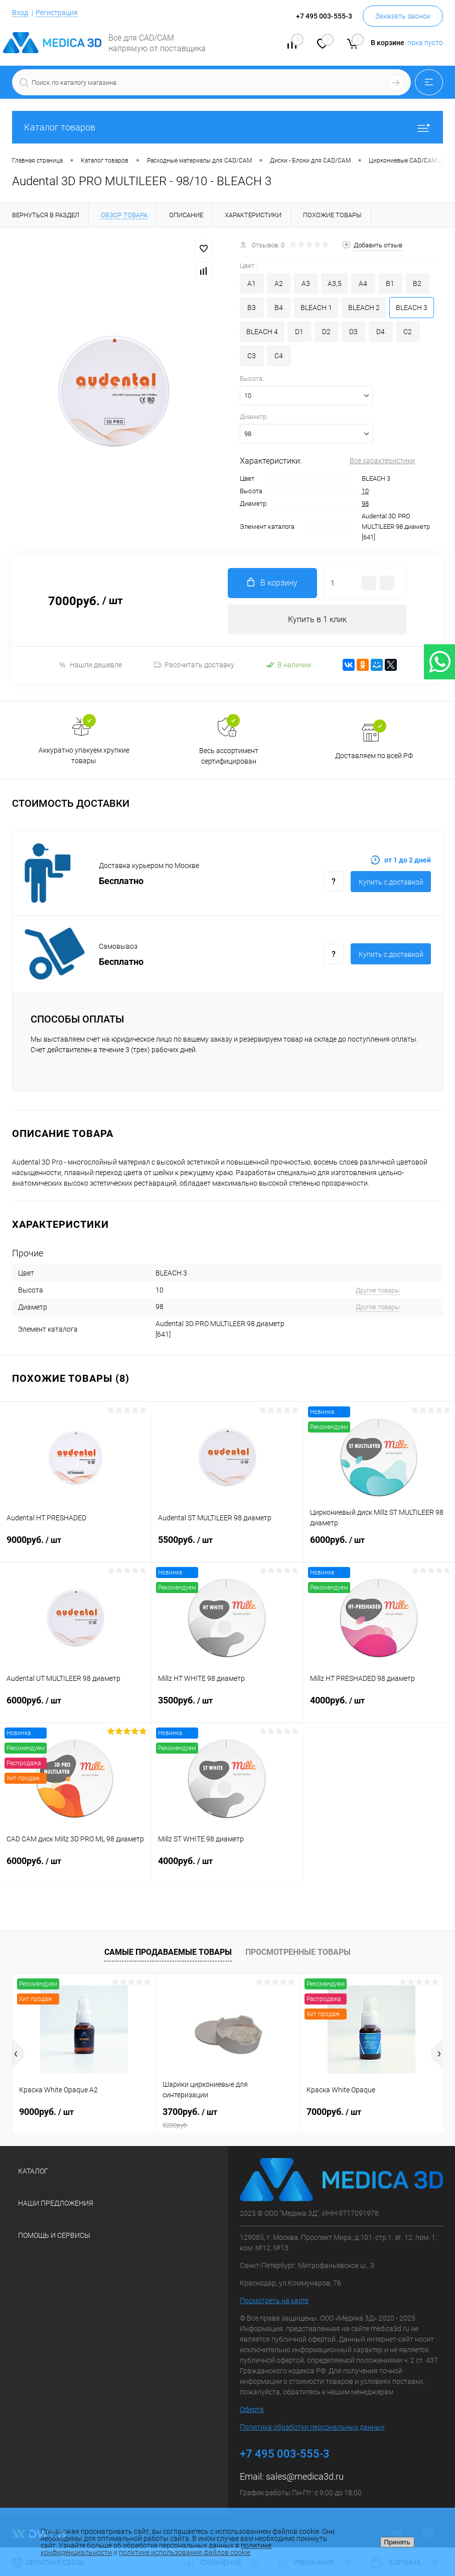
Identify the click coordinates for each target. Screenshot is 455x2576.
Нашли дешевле (90, 665)
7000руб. (334, 2111)
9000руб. (75, 1545)
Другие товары (378, 1290)
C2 (407, 332)
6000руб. (379, 1545)
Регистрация (57, 13)
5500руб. (227, 1545)
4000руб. (379, 1706)
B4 (278, 308)
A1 (251, 283)
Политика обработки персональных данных (312, 2427)
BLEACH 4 (262, 332)
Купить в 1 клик (317, 619)
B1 (390, 283)
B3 (251, 308)
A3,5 (335, 283)
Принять (397, 2542)
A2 (278, 283)
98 (365, 503)
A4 (363, 283)
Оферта (252, 2410)
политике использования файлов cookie (184, 2552)
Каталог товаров (227, 127)
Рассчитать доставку (194, 665)
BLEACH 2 (364, 308)
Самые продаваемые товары (168, 1952)
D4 (380, 332)
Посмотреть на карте (274, 2301)
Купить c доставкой (391, 883)
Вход (20, 13)
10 (365, 491)
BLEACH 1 (316, 308)
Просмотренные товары (298, 1952)
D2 (326, 332)
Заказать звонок (402, 16)
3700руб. (227, 2117)
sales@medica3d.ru (305, 2477)
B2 (417, 283)
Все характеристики (382, 461)
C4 (278, 356)
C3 (251, 356)
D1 (299, 332)
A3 (305, 283)
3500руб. (227, 1706)
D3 (353, 332)
